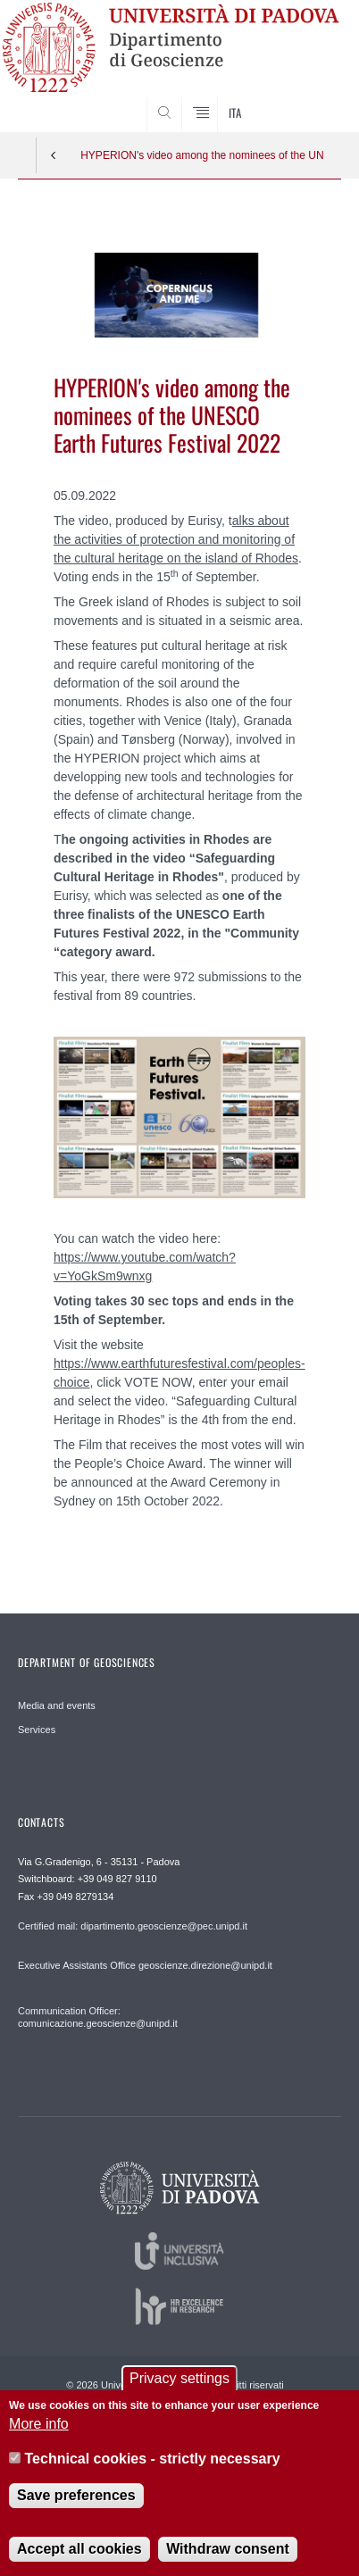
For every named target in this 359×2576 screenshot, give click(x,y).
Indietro (53, 155)
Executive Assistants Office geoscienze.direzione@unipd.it (145, 1965)
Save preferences (76, 2509)
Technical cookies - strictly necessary (152, 2472)
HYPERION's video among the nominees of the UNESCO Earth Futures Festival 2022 (201, 155)
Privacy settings (179, 2392)
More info (39, 2438)
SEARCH (310, 98)
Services (36, 1729)
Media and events (57, 1705)
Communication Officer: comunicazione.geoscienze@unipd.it (98, 2017)
